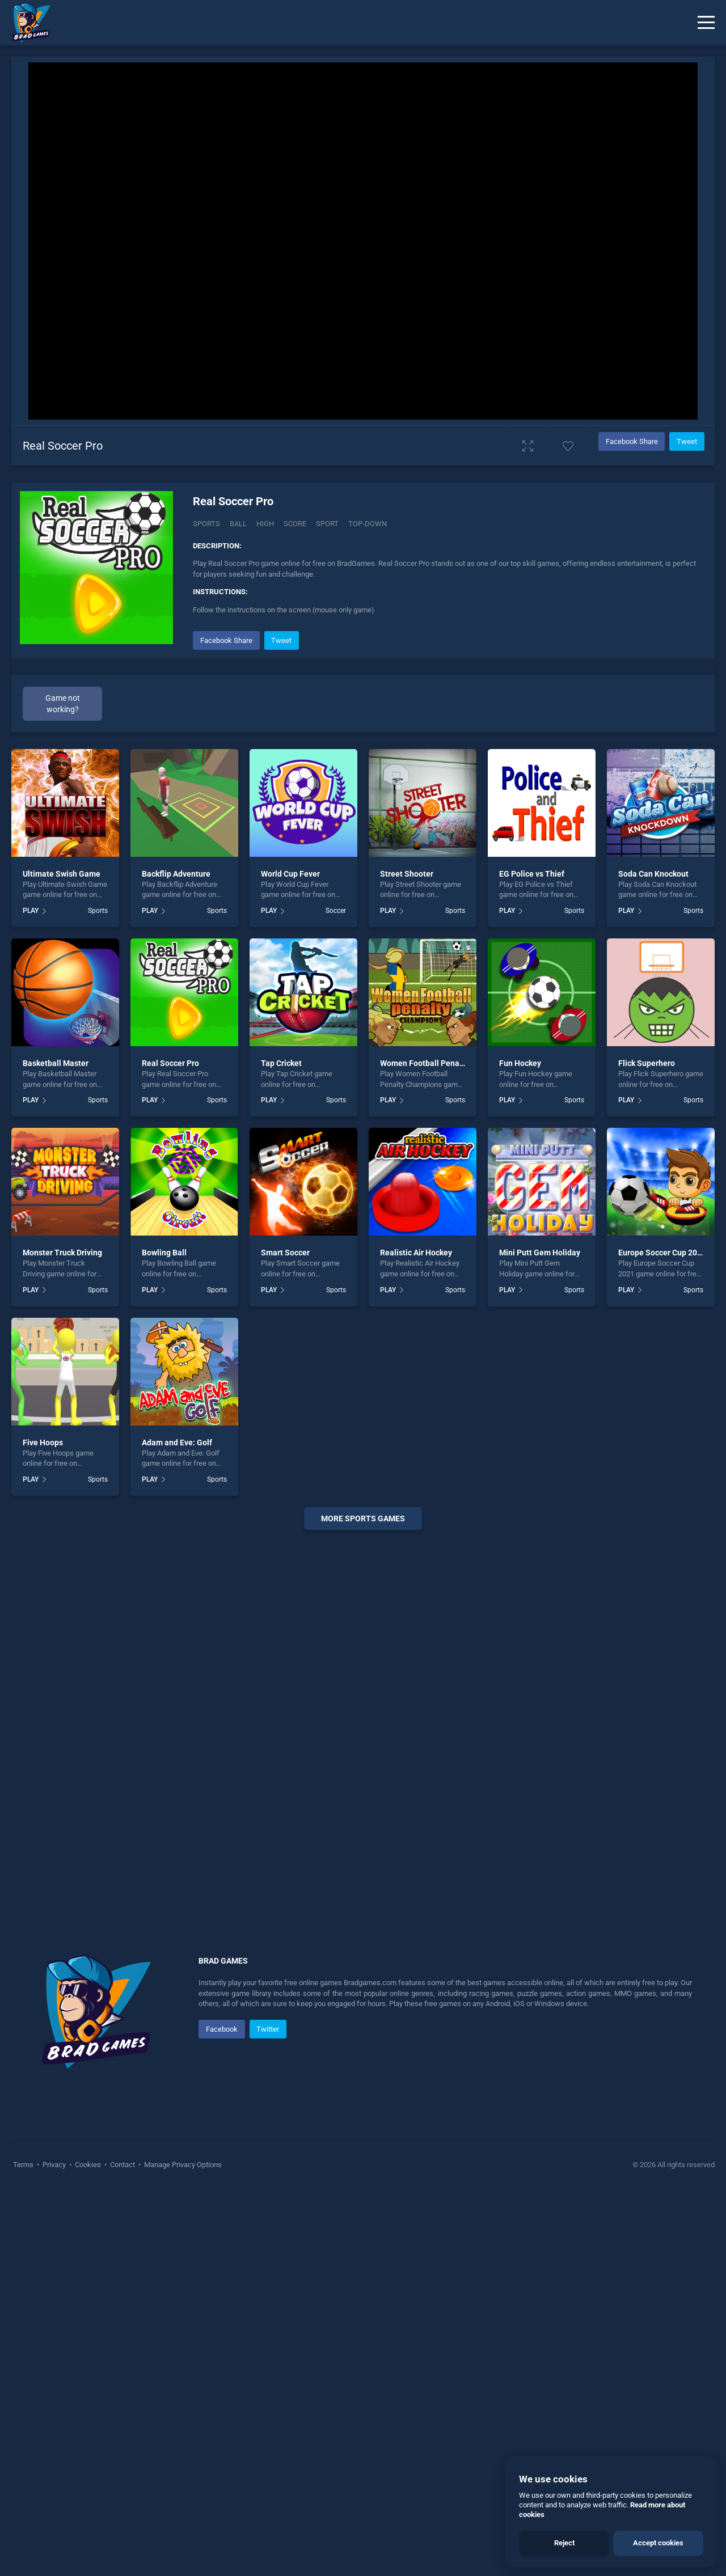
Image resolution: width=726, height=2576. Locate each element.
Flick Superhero (646, 1063)
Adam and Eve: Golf (177, 1442)
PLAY (31, 911)
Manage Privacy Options (182, 2164)
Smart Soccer (285, 1252)
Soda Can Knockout (653, 873)
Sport (327, 523)
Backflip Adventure (176, 873)
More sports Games (363, 1518)
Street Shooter (406, 873)
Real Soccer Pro (170, 1063)
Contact (122, 2164)
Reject (564, 2543)
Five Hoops (43, 1442)
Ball (238, 523)
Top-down (367, 523)
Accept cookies (658, 2543)
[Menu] (706, 22)
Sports (206, 523)
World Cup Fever (290, 873)
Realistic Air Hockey (416, 1252)
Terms (24, 2164)
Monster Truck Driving (62, 1252)
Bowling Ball (164, 1252)
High (265, 523)
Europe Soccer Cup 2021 (662, 1252)
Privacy (54, 2164)
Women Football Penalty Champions (445, 1063)
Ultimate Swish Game (61, 873)
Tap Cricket (281, 1063)
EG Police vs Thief (531, 873)
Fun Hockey (520, 1063)
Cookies (88, 2164)
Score (295, 523)
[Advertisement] (363, 1711)
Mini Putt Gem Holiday (539, 1252)
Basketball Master (55, 1063)
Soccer (336, 911)
